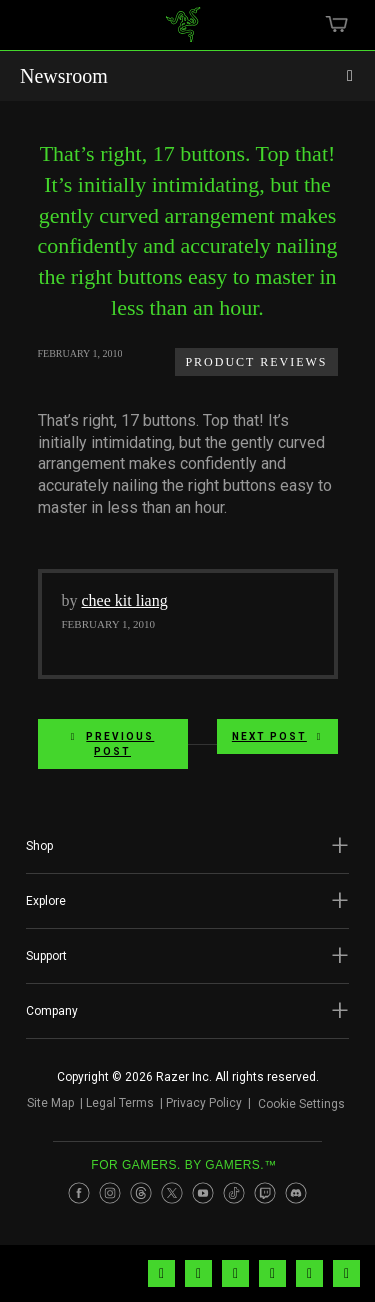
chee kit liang (125, 600)
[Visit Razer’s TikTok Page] (234, 1193)
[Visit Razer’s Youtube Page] (203, 1193)
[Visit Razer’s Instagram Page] (110, 1193)
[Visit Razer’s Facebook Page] (79, 1193)
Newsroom (64, 76)
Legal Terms (120, 1103)
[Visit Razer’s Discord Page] (296, 1193)
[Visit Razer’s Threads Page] (141, 1193)
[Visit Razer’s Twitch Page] (265, 1193)
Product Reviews (256, 362)
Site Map (50, 1103)
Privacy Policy (204, 1103)
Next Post (277, 736)
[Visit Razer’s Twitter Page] (172, 1193)
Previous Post (113, 744)
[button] (187, 846)
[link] (182, 32)
